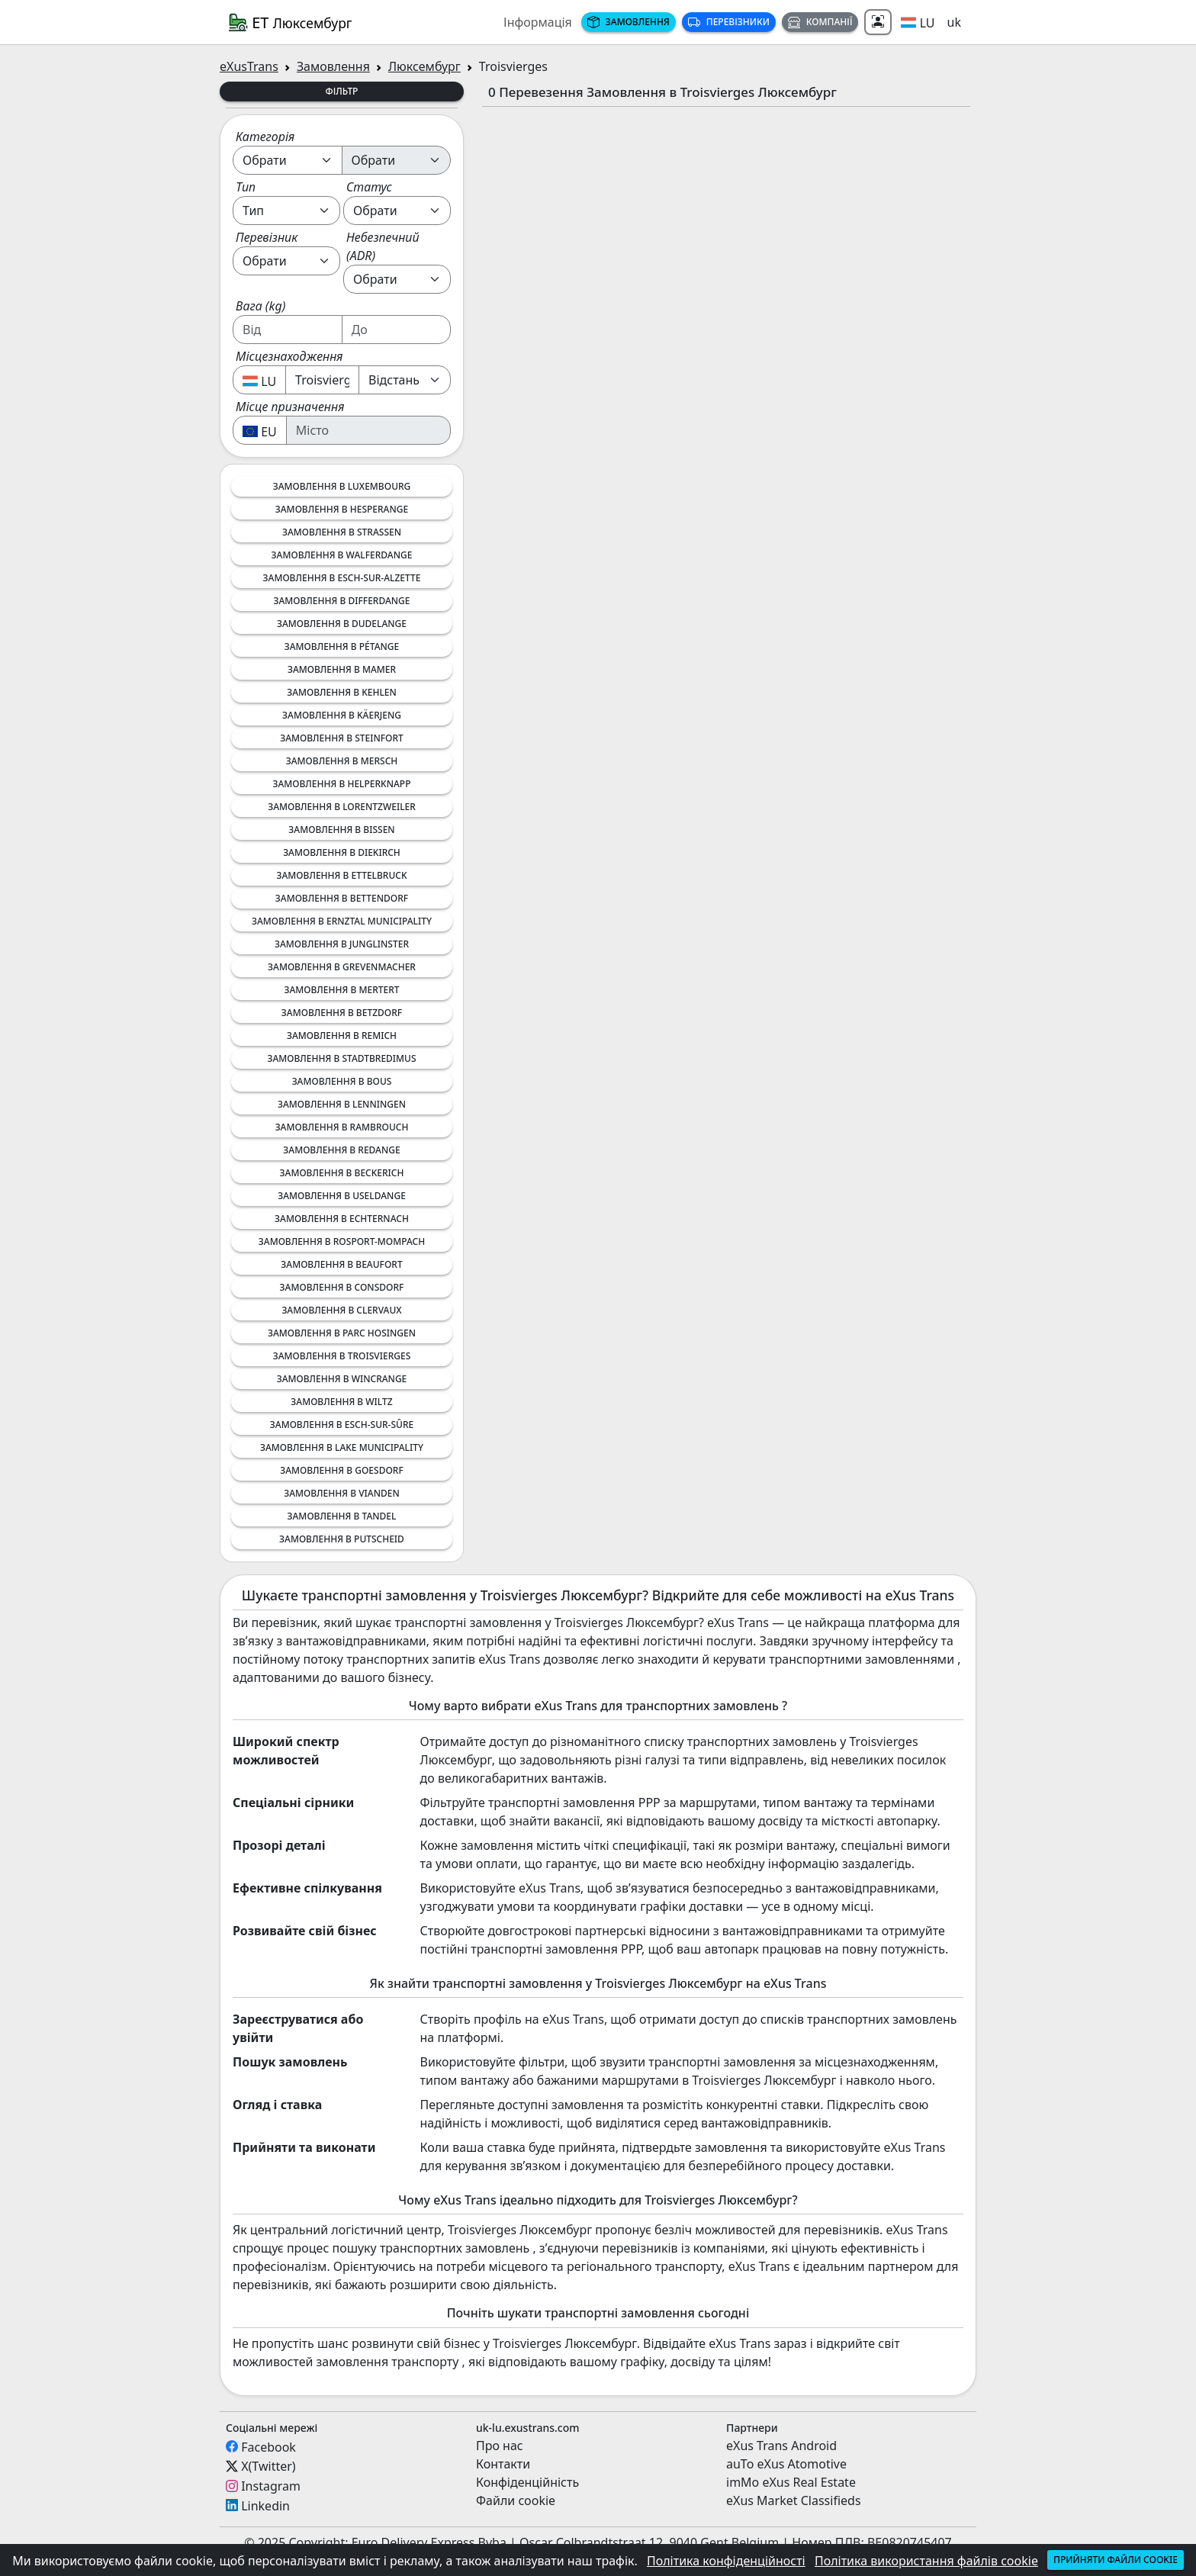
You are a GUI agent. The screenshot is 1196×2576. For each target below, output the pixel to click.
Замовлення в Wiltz (341, 1401)
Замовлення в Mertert (341, 989)
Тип (246, 186)
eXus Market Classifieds (793, 2500)
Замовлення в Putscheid (341, 1538)
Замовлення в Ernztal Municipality (342, 921)
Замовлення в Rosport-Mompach (342, 1241)
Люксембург (424, 66)
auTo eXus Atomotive (786, 2463)
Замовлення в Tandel (342, 1516)
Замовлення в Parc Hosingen (342, 1333)
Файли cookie (515, 2500)
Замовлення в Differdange (341, 600)
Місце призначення (290, 406)
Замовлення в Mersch (341, 760)
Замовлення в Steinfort (341, 738)
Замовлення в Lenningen (342, 1104)
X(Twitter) (268, 2466)
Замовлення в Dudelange (342, 623)
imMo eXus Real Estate (791, 2482)
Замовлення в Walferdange (342, 554)
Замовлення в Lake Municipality (341, 1447)
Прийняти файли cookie (1115, 2559)
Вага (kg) (260, 305)
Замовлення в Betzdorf (341, 1012)
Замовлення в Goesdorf (341, 1470)
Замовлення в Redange (341, 1149)
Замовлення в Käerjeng (341, 715)
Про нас (499, 2445)
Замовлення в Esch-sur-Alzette (342, 577)
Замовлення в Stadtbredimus (341, 1058)
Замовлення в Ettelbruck (342, 875)
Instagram (271, 2486)
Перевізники (729, 21)
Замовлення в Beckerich (342, 1172)
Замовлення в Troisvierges (341, 1355)
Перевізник (266, 237)
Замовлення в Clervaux (341, 1310)
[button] (917, 22)
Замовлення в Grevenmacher (342, 966)
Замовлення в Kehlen (342, 692)
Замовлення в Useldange (342, 1195)
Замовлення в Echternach (342, 1218)
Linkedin (265, 2505)
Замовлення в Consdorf (342, 1287)
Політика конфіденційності (726, 2560)
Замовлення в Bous (342, 1081)
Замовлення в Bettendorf (341, 898)
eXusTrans (249, 66)
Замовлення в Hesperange (341, 509)
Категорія (265, 136)
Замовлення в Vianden (342, 1493)
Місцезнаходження (289, 356)
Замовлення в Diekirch (341, 852)
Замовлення (628, 21)
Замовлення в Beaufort (341, 1264)
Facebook (268, 2446)
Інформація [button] (537, 22)
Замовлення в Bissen (341, 829)
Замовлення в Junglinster (342, 943)
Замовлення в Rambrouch (342, 1127)
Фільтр (342, 91)
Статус (369, 186)
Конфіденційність (527, 2482)
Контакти (503, 2463)
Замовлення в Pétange (342, 646)
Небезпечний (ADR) (383, 246)
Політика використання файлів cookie (926, 2560)
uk (954, 22)
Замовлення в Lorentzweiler (342, 806)
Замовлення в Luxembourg (342, 486)
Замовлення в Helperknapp (341, 783)
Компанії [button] (820, 21)
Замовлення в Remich (342, 1035)
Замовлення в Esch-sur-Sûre (341, 1424)
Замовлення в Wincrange (342, 1378)
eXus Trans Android (781, 2445)
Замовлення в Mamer (342, 669)
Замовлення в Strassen (341, 532)
